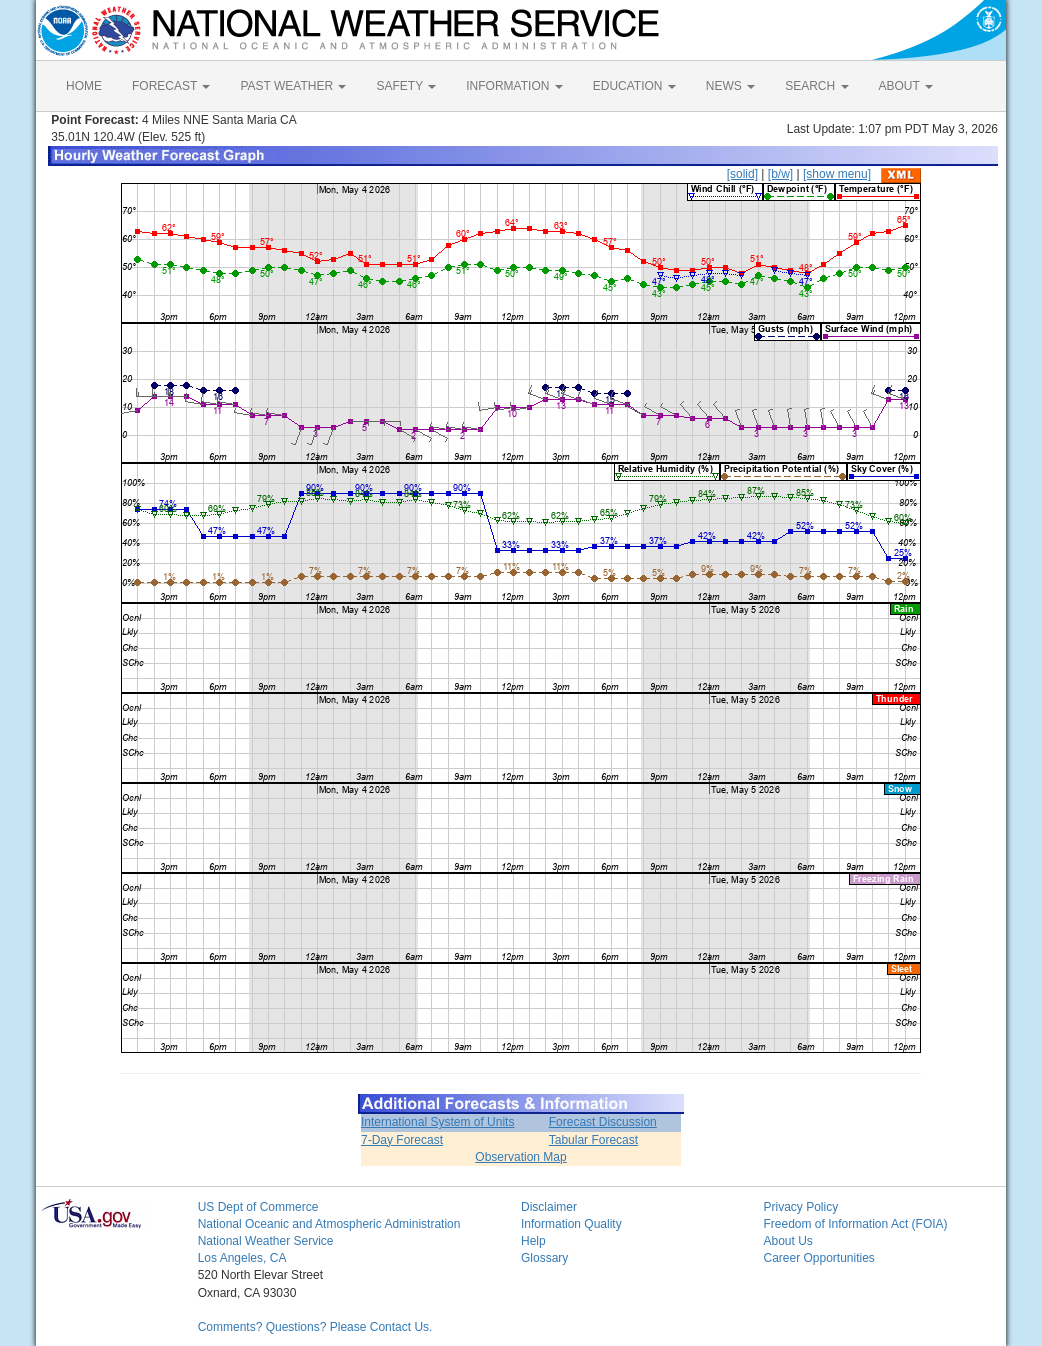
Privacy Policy (800, 1207)
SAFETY (406, 86)
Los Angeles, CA (242, 1258)
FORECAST (171, 86)
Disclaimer (549, 1207)
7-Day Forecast (402, 1140)
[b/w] (780, 174)
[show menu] (837, 174)
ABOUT (906, 86)
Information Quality (571, 1224)
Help (533, 1241)
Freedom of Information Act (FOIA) (855, 1224)
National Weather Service (266, 1241)
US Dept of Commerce (258, 1207)
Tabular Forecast (593, 1140)
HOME (84, 86)
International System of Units (437, 1122)
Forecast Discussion (603, 1122)
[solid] (742, 174)
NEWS (730, 86)
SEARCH (816, 86)
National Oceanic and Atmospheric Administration (329, 1224)
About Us (787, 1241)
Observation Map (520, 1157)
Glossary (544, 1258)
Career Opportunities (818, 1258)
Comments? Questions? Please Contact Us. (315, 1327)
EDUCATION (634, 86)
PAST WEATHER (293, 86)
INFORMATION (514, 86)
